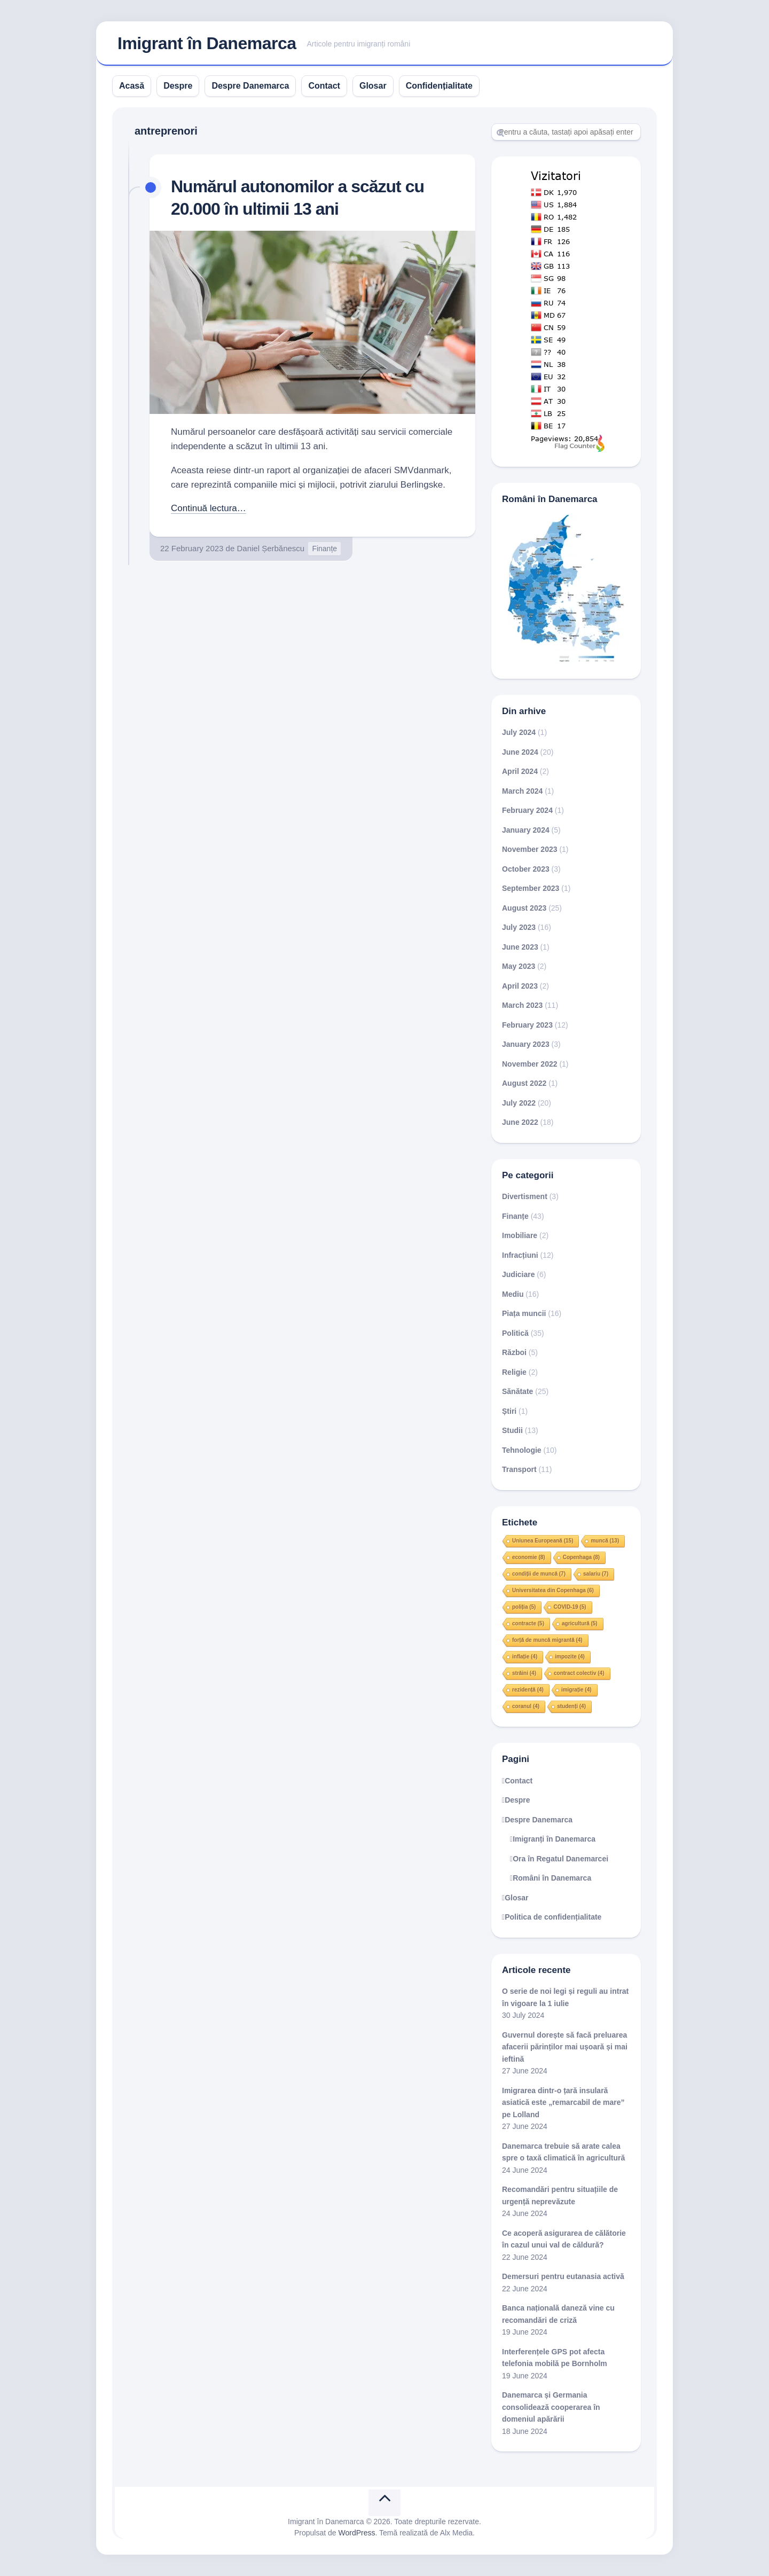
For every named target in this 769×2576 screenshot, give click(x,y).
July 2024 (519, 732)
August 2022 (524, 1083)
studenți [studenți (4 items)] (571, 1706)
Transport (519, 1469)
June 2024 (520, 752)
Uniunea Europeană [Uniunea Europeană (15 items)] (542, 1541)
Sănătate (517, 1391)
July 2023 (519, 927)
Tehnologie (522, 1450)
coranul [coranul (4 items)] (525, 1706)
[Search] (566, 131)
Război (514, 1352)
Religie (514, 1372)
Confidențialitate (439, 85)
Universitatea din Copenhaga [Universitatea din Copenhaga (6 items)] (553, 1590)
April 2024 (520, 771)
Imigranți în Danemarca (554, 1839)
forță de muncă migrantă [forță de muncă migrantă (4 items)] (547, 1640)
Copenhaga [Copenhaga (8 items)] (581, 1557)
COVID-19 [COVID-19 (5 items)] (569, 1607)
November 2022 (530, 1064)
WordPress (357, 2532)
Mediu (512, 1294)
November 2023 (530, 849)
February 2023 (527, 1025)
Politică (515, 1333)
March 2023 (522, 1005)
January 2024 (526, 830)
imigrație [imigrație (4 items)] (576, 1690)
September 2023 (530, 888)
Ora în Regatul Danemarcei (560, 1858)
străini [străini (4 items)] (524, 1673)
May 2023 (518, 966)
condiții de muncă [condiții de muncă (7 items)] (539, 1574)
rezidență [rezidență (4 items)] (528, 1690)
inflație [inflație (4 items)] (524, 1656)
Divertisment (524, 1196)
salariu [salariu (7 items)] (595, 1574)
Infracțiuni (520, 1255)
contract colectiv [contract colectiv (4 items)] (579, 1673)
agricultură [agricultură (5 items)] (580, 1623)
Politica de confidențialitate (553, 1917)
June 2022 (520, 1122)
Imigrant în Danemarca (206, 43)
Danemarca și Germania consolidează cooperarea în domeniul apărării (551, 2407)
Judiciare (518, 1274)
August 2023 (524, 908)
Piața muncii (524, 1313)
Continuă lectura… (208, 508)
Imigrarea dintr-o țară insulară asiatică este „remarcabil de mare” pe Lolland (563, 2102)
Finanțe (324, 548)
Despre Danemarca (250, 85)
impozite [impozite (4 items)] (570, 1656)
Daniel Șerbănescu (270, 548)
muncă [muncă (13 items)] (605, 1541)
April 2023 (520, 986)
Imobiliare (519, 1235)
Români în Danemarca (552, 1878)
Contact (324, 85)
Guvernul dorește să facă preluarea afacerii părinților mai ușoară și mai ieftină (564, 2047)
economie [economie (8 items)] (528, 1557)
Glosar (373, 85)
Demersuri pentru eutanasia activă (563, 2276)
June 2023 (520, 947)
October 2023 (526, 869)
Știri (509, 1411)
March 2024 (522, 791)
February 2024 (527, 810)
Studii (512, 1430)
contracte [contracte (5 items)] (528, 1623)
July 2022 (519, 1103)
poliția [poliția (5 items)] (524, 1607)
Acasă (131, 85)
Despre (177, 85)
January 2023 (526, 1044)
